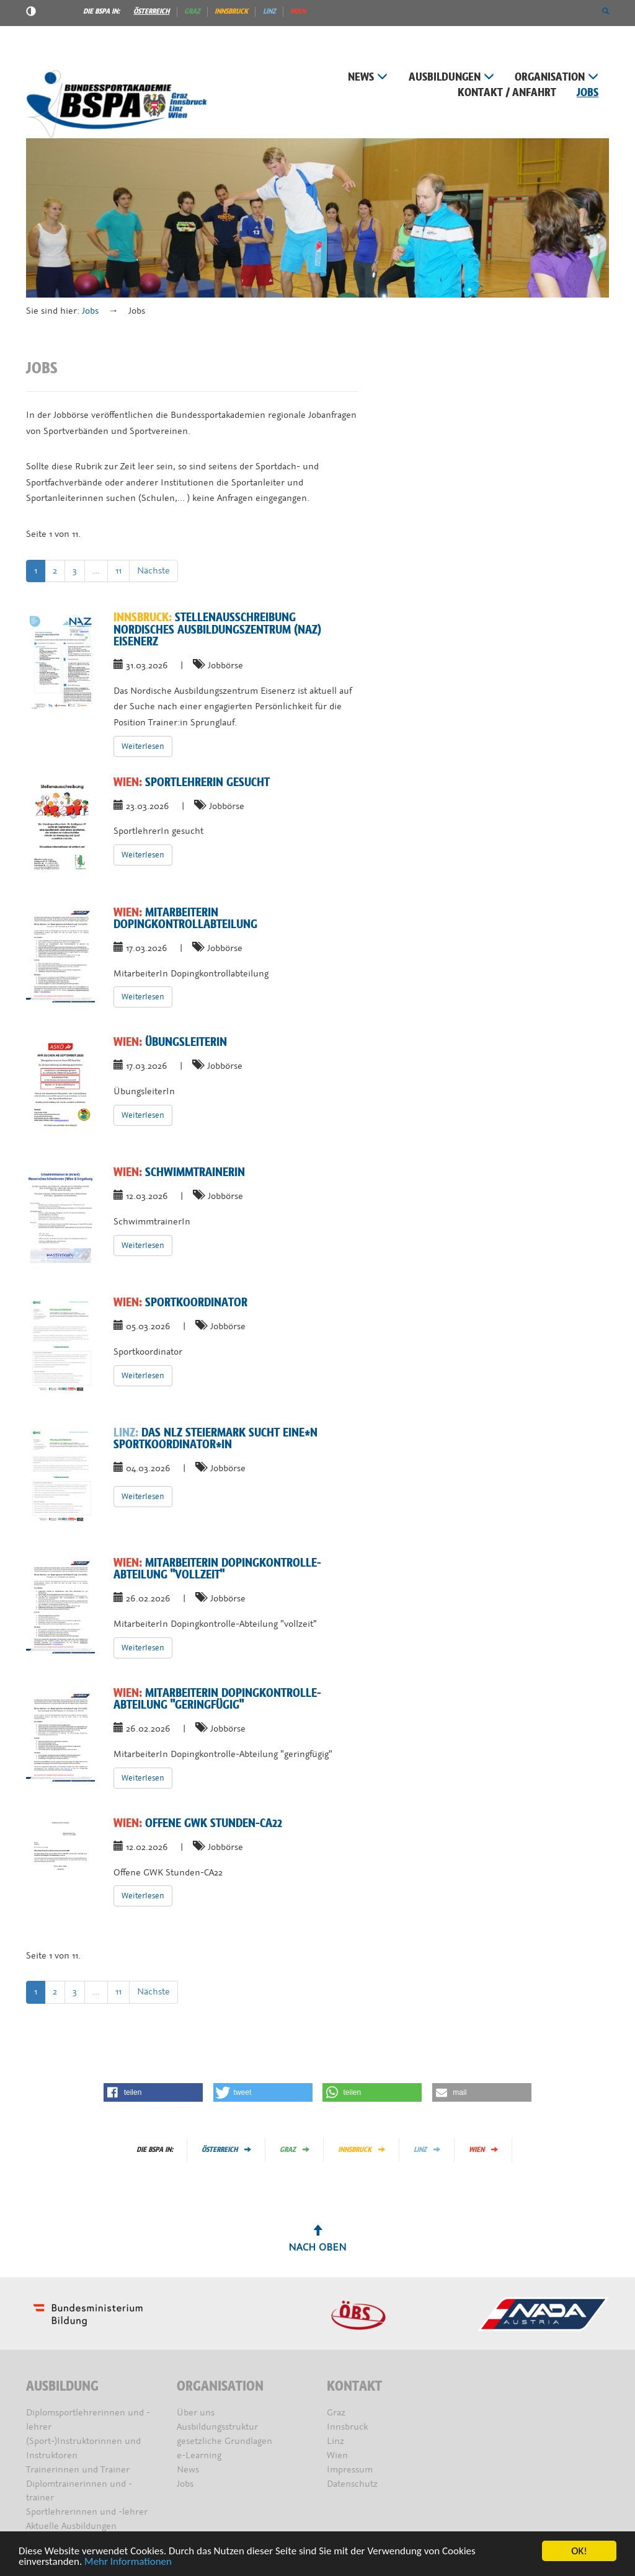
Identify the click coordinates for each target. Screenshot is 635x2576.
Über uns (196, 2413)
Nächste (153, 571)
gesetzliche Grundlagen (224, 2441)
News (368, 77)
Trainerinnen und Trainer (78, 2470)
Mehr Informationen (128, 2562)
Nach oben (317, 2239)
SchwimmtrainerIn (179, 1172)
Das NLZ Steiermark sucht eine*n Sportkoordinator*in (215, 1439)
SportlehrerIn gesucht (191, 782)
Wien (298, 11)
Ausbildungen (451, 77)
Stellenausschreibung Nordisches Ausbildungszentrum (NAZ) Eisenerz (217, 629)
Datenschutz (352, 2484)
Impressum (350, 2470)
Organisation (556, 77)
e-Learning (199, 2455)
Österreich (151, 11)
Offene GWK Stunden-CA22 (197, 1823)
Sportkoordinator (180, 1303)
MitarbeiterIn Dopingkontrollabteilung (185, 918)
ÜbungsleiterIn (170, 1042)
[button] (605, 11)
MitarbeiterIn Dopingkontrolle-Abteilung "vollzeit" (217, 1569)
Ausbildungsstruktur (217, 2427)
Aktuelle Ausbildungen (71, 2526)
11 (118, 571)
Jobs (587, 92)
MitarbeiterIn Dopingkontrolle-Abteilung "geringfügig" (217, 1699)
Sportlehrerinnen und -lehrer (87, 2512)
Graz (192, 11)
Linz (269, 11)
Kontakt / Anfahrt (507, 92)
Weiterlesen (143, 746)
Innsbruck (231, 11)
